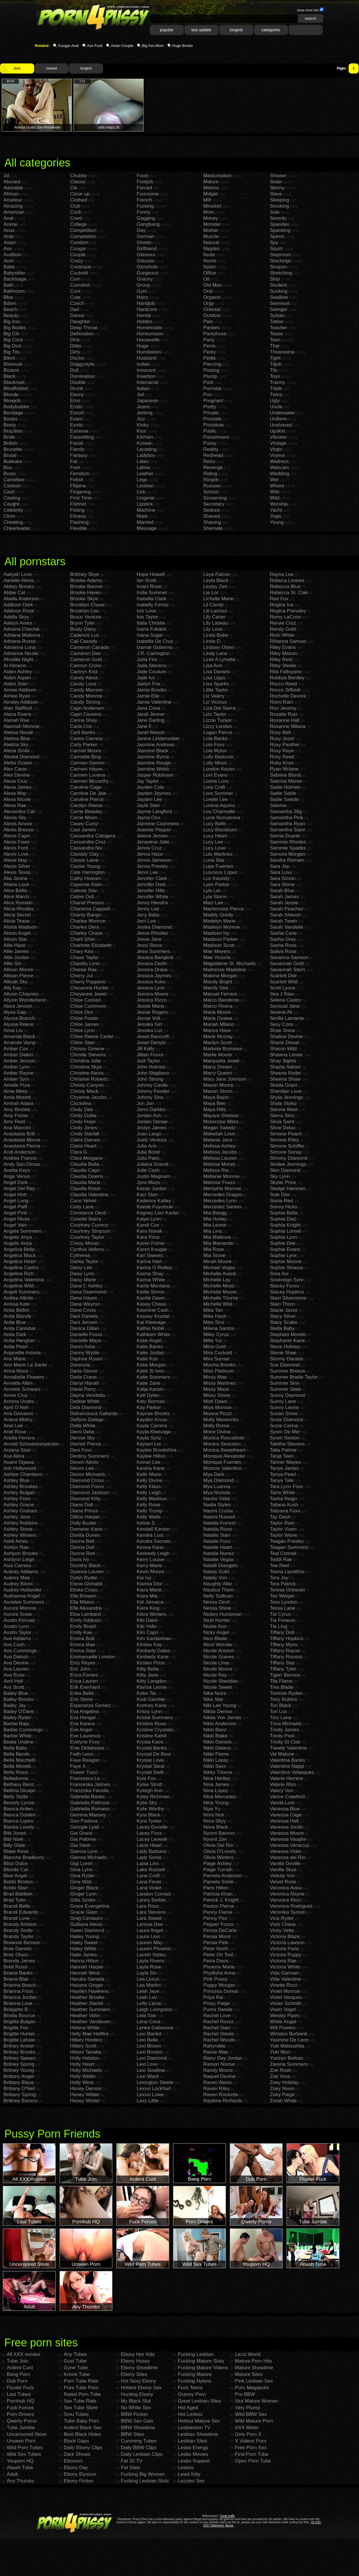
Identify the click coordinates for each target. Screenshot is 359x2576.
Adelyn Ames (17, 623)
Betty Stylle (15, 1796)
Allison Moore (18, 969)
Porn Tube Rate (81, 2381)
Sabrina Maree (286, 781)
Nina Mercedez (219, 1796)
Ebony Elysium (80, 2474)
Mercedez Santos (222, 1207)
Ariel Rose (14, 1432)
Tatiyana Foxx (285, 1511)
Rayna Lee (282, 574)
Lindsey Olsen (219, 647)
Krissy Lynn (149, 1711)
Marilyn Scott (217, 1042)
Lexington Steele (155, 2082)
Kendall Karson (153, 1529)
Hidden (144, 321)
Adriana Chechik (21, 629)
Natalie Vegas (218, 1559)
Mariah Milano (218, 1024)
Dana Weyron (85, 1304)
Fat (73, 461)
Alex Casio (15, 769)
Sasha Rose (283, 945)
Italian (143, 388)
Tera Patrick (283, 1584)
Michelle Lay (217, 1279)
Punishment (216, 437)
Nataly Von (215, 1577)
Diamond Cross (87, 1480)
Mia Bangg (215, 1213)
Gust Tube (75, 2361)
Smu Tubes (76, 2414)
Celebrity (13, 510)
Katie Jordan (150, 1352)
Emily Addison (85, 1620)
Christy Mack (84, 1091)
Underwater (282, 413)
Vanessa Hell (284, 1821)
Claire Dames (85, 1140)
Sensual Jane (285, 1006)
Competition (83, 230)
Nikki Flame (216, 1754)
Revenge (213, 467)
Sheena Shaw (285, 1079)
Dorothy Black (85, 1565)
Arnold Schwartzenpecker (31, 1444)
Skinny (277, 188)
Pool (208, 382)
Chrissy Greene (87, 1048)
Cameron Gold (86, 659)
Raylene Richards (222, 2100)
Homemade (149, 327)
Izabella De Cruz (155, 641)
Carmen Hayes (86, 769)
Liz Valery (213, 696)
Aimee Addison (19, 690)
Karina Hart (149, 1261)
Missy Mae (215, 1377)
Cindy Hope (83, 1121)
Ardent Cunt (20, 2367)
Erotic (76, 406)
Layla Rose (149, 1967)
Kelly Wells (149, 1517)
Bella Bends (16, 1754)
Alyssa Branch (19, 1018)
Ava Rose (14, 1675)
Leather (145, 473)
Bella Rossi (15, 1772)
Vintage (278, 443)
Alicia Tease (16, 921)
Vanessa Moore (287, 1833)
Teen (275, 340)
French (144, 200)
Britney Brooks (19, 2052)
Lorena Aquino (219, 805)
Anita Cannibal (19, 1328)
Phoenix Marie (219, 1967)
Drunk (76, 388)
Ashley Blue (16, 1480)
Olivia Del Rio (218, 1845)
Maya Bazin (216, 1097)
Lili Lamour (215, 611)
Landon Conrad (154, 1894)
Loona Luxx (216, 781)
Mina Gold (214, 1346)
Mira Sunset (216, 1359)
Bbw (8, 297)
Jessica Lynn (151, 988)
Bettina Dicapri (19, 1790)
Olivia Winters (218, 1857)
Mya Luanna (216, 1486)
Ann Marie (14, 1359)
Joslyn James (151, 1127)
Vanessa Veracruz (289, 1845)
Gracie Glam (84, 1912)
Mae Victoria (216, 957)
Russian (212, 486)
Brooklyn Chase (87, 605)
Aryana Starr (17, 1450)
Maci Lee (213, 902)
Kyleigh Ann (150, 1790)
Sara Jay (279, 866)
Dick (75, 340)
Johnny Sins (150, 1097)
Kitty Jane (147, 1675)
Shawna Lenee (286, 1055)
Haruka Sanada (87, 1979)
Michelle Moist (219, 1286)
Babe (9, 267)
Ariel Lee (13, 1425)
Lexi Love (147, 2064)
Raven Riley (216, 2088)
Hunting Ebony (137, 2394)
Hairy (142, 297)
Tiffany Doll (282, 1632)
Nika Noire (214, 1693)
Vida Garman (284, 1973)
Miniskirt (212, 206)
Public (210, 431)
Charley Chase (86, 933)
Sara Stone (282, 884)
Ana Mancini (17, 1127)
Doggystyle (82, 364)
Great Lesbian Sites (199, 2401)
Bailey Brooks (18, 1699)
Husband (146, 358)
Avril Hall (13, 1681)
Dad (74, 309)
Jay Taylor (148, 781)
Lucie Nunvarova (221, 817)
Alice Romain (17, 902)
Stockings (280, 261)
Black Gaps (76, 2441)
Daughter (80, 321)
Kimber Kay (149, 1644)
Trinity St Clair (285, 1742)
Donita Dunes (85, 1535)
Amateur (12, 200)
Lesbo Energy (193, 2447)
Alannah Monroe (21, 726)
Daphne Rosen (86, 1359)
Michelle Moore (220, 1292)
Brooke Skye (84, 598)
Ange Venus (16, 1176)
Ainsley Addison (20, 702)
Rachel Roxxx (218, 2021)
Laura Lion (148, 1936)
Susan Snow (283, 1413)
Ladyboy (146, 455)
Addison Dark (18, 605)
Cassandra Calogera (92, 836)
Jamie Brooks (151, 690)
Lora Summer (218, 793)
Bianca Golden (19, 1815)
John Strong (150, 1079)
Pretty (209, 406)
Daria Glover (84, 1371)
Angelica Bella (19, 1249)
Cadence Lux (84, 635)
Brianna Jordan (20, 1997)
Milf (207, 200)
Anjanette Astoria (22, 1352)
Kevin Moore (150, 1571)
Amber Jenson (19, 1061)
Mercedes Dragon (222, 1194)
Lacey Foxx (149, 1833)
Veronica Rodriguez (291, 1906)
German (145, 236)
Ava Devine (16, 1663)
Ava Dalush (16, 1657)
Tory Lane (281, 1717)
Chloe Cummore (88, 1006)
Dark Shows (77, 2454)
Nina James (216, 1784)
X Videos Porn (250, 2441)
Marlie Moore (217, 1055)
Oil (206, 279)
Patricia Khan (217, 1894)
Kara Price (148, 1237)
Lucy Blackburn (220, 830)
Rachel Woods (219, 2040)
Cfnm (9, 516)
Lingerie (145, 498)
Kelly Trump (150, 1511)
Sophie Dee (283, 1243)
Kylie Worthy (150, 1809)
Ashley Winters (19, 1535)
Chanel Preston (87, 902)
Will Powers (283, 2027)
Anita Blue (14, 1322)
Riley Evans (283, 647)
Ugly (275, 400)
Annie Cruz (15, 1395)
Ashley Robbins (20, 1523)
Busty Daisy (83, 629)
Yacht (276, 510)
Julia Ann (147, 1146)
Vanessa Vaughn (288, 1839)
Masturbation (217, 175)
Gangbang (148, 224)
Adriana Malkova (21, 635)
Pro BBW (245, 2394)
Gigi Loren (81, 1863)
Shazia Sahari (285, 1067)
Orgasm (212, 297)
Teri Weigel (282, 1596)
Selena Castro (285, 1000)
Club (75, 206)
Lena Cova (148, 2021)
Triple (276, 388)
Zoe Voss (280, 2076)
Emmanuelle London (92, 1657)
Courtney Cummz (89, 1225)
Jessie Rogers (152, 1012)
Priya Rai (213, 1997)
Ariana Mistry (17, 1419)
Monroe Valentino (222, 1468)
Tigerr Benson (285, 1675)
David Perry (83, 1389)
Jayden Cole (150, 787)
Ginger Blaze (84, 1888)
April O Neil (15, 1407)
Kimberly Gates (153, 1650)
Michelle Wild (217, 1304)
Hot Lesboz (190, 2414)
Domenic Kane (86, 1529)
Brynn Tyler (82, 623)
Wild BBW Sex (251, 2414)
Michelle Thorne (220, 1298)
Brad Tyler (14, 1900)
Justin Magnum (153, 1176)
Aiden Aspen (17, 677)
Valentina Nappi (287, 1766)
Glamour (146, 254)
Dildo (75, 346)
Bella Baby (15, 1748)
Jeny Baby (148, 915)
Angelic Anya (17, 1237)
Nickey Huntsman (222, 1614)
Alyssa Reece (18, 1024)
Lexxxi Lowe (150, 2094)
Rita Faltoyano (286, 671)
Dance (77, 315)
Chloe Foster (84, 1018)
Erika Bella (82, 1693)
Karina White (151, 1279)
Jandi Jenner (151, 714)
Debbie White (85, 1401)
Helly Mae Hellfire (89, 2034)
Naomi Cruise (218, 1511)
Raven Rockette (220, 2094)
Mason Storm (217, 1091)
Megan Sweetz (219, 1127)
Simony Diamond (288, 1158)
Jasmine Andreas (155, 744)
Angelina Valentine (23, 1279)
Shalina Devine (286, 1036)
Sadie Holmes (285, 787)
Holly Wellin (83, 2076)
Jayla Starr (148, 805)
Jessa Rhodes (152, 933)
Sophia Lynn (283, 1237)
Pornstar (212, 388)
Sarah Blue (282, 890)
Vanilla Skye (283, 1869)
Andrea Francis (20, 1158)
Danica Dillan (84, 1328)
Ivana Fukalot (151, 629)
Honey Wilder (85, 2094)
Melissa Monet (219, 1164)
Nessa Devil (216, 1602)
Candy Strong (85, 702)
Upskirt (277, 431)
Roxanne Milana (287, 726)
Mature (211, 181)
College (78, 224)
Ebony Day (76, 2467)
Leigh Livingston (154, 2009)
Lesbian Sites (192, 2441)
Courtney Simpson (90, 1231)
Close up (79, 194)
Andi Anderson (19, 1152)
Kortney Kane (151, 1705)
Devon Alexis (84, 1462)
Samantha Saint (287, 830)
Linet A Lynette (219, 659)
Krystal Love (150, 1760)
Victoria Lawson (287, 1942)
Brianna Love (17, 2003)
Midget (210, 194)
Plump (210, 376)
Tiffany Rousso (286, 1657)
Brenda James (19, 1961)
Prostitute (213, 425)
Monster (212, 224)
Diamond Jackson (89, 1492)
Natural (211, 242)
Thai (274, 346)
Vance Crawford (287, 1796)
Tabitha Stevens (287, 1444)
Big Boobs (14, 327)
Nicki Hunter (216, 1620)
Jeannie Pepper (154, 830)
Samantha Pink (286, 817)
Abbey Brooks (18, 586)
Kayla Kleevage (154, 1432)
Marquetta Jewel (221, 1061)
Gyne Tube (76, 2367)
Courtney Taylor (87, 1237)
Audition (12, 254)
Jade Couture (151, 671)
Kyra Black (148, 1815)
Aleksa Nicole (18, 732)
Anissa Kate (16, 1304)
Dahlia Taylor (84, 1261)
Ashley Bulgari (19, 1492)
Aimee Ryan (16, 696)
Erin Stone (81, 1699)
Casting (11, 498)
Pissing (211, 370)
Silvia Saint (282, 1121)
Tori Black (280, 1705)
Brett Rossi (15, 1967)
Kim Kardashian (154, 1638)
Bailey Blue (15, 1693)
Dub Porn (17, 2381)
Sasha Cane (283, 933)
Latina (143, 467)
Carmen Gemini (87, 763)
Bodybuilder (16, 406)
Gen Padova (84, 1821)
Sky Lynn (280, 1176)
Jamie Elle (148, 696)
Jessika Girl (149, 1024)
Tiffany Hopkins (286, 1638)
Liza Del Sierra (219, 708)
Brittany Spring (19, 2094)
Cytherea (80, 1255)
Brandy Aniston (19, 1924)
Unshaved (281, 425)
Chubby (78, 175)
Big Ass (11, 321)
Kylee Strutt (149, 1784)
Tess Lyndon (283, 1602)
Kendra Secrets (154, 1541)
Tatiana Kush (284, 1504)
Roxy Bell (280, 732)
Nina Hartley (216, 1778)
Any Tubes (75, 2354)
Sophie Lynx (283, 1255)
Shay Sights (283, 1061)
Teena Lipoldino (287, 1571)
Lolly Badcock (218, 757)
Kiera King (148, 1608)
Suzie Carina (284, 1425)
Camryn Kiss (84, 671)
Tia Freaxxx (282, 1620)
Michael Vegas (219, 1267)
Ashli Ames (15, 1541)
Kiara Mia (147, 1596)
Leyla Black (215, 580)
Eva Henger (83, 1717)
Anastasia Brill (19, 1134)
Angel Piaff (15, 1207)
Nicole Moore (217, 1669)
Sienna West (284, 1109)
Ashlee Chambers (23, 1474)
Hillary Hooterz (86, 2040)
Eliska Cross (83, 1590)
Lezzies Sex (191, 2481)
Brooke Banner (86, 586)
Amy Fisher (15, 1115)
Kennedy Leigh (153, 1553)
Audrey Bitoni (18, 1584)
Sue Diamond (285, 1365)
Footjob (145, 181)
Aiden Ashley (17, 671)
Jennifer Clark (152, 878)
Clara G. (79, 1152)
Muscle (211, 236)
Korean (145, 443)
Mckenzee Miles (221, 1121)
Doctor (77, 358)
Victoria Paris (284, 1948)
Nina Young (215, 1802)
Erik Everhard (85, 1687)
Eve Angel (81, 1729)
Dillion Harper (85, 1517)
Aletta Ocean (17, 763)
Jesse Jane (149, 939)
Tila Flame (281, 1681)
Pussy (210, 443)
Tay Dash (280, 1517)
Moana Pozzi (217, 1413)
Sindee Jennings (288, 1164)
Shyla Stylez (283, 1103)
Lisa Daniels (216, 671)
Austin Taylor (17, 1632)
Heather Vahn (85, 2015)
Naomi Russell (219, 1517)
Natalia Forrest (219, 1523)
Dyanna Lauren (87, 1571)
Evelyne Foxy (85, 1742)
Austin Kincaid (19, 1620)
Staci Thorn (282, 1304)
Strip (275, 279)
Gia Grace (81, 1833)
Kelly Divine (149, 1480)
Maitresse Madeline (224, 969)
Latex (143, 461)
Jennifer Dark (151, 884)
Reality (210, 449)
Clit (73, 188)
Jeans (143, 406)
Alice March (16, 896)
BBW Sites (132, 2434)
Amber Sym (16, 1079)
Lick (141, 492)
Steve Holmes (285, 1346)
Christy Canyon (87, 1085)
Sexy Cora (281, 1024)
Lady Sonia (149, 1857)
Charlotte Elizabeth (91, 945)
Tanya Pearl (283, 1474)
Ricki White (282, 635)
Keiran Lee (148, 1462)
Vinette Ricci (283, 1985)
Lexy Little (148, 2100)
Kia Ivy (144, 1577)
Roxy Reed (282, 757)
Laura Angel (150, 1930)
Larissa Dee (150, 1924)
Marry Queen (217, 1073)
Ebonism (73, 2461)
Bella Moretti (17, 1766)
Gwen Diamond (87, 1930)
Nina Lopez (215, 1790)
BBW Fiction (134, 2414)
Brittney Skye (84, 574)
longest (236, 30)
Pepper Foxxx (218, 1924)
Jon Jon (145, 1103)
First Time (81, 498)
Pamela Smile (218, 1882)
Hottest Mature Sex (199, 2421)
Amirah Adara (18, 1103)
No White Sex (136, 2407)
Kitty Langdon (152, 1681)
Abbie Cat (14, 592)
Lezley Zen (215, 586)
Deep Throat (83, 327)
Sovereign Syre (286, 1279)
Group (143, 285)
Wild (274, 498)
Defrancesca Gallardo (94, 1413)
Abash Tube (20, 2467)
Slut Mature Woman (256, 2401)
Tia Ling (278, 1626)
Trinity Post (282, 1736)
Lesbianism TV (194, 2427)
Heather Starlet (86, 2003)
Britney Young (18, 2070)
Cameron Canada (89, 647)
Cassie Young (85, 866)
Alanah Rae (16, 720)
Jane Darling (150, 720)
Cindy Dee (81, 1109)
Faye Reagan (85, 1760)
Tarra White (282, 1492)
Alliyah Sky (15, 982)
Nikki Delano (217, 1748)
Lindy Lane (215, 653)
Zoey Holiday (284, 2082)
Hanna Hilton (84, 1961)
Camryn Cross (86, 665)
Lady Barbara (151, 1851)
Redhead (213, 455)
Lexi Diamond (152, 2058)
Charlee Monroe (87, 921)
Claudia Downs (86, 1176)
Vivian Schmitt (285, 2003)
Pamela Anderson (222, 1875)
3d (6, 175)
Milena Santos (219, 1328)
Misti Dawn (215, 1401)
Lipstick (145, 504)
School (210, 492)
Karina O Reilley (154, 1267)
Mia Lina (212, 1231)
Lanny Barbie (151, 1900)
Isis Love (146, 611)
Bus (7, 467)
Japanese (147, 400)
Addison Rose (18, 611)
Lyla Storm (215, 896)
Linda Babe (215, 635)
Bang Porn (18, 2374)
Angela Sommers (22, 1231)
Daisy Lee (81, 1267)
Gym (142, 291)
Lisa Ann (212, 665)
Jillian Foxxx (150, 1055)
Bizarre (11, 370)
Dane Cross (83, 1310)
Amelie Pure (16, 1085)
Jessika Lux (149, 1030)
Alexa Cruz (15, 781)
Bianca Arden (18, 1809)
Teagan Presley (287, 1541)
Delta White (83, 1425)
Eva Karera (82, 1723)
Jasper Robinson (155, 775)
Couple (78, 254)
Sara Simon (283, 878)
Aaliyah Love (17, 574)
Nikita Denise (217, 1711)
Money (210, 218)
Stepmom (280, 254)
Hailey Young (84, 1936)
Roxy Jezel (282, 738)
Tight (275, 358)
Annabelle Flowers (23, 1377)
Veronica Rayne (287, 1894)
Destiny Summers (89, 1456)
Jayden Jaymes (154, 793)
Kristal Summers (155, 1717)
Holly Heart (82, 2064)
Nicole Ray (215, 1675)
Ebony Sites (134, 2374)
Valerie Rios (283, 1784)
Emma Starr (83, 1650)
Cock (75, 212)
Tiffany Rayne (285, 1650)
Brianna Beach (19, 1985)
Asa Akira (13, 1456)
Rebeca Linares (287, 580)
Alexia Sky (14, 817)
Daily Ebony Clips (83, 2447)
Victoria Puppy (285, 1954)
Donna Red (82, 1553)
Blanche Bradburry (23, 1857)
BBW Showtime (138, 2427)
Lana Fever (149, 1882)
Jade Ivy (146, 677)
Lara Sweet (149, 1918)
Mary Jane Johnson (224, 1079)
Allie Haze (14, 945)
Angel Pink (15, 1213)
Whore (277, 486)
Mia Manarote (218, 1243)
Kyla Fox (146, 1778)
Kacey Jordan (152, 1188)
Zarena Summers (289, 2064)
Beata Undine (18, 1742)
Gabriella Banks (87, 1796)
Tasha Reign (283, 1498)
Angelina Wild (18, 1286)
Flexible (78, 528)
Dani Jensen (84, 1322)
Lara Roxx (148, 1906)
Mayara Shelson (221, 1115)
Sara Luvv (281, 872)
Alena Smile (16, 750)
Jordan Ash (149, 1115)
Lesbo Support (194, 2461)
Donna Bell (82, 1541)
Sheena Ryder (285, 1073)
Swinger (278, 309)
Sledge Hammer (287, 1188)
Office (209, 273)
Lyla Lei (211, 890)
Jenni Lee (147, 872)
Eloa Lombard (85, 1614)
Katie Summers (153, 1377)
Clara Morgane (86, 1158)
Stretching (281, 273)
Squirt (276, 248)
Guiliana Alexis (86, 1924)
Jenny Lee (148, 909)
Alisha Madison (20, 927)
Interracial (147, 382)
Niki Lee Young (219, 1705)
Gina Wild (80, 1882)
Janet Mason (151, 732)
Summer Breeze (287, 1371)
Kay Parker (149, 1407)
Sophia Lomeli (285, 1231)
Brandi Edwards (20, 1912)
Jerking (145, 413)
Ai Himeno (14, 665)
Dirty (75, 352)
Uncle (276, 406)
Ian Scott (146, 580)
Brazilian (12, 431)
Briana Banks (18, 1973)
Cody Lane (82, 1207)
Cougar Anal (68, 45)
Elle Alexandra (86, 1608)
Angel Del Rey (19, 1188)
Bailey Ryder (17, 1717)
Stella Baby (282, 1328)
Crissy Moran (84, 1243)
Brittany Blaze (18, 2082)
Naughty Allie (217, 1584)
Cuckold (79, 273)
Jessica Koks (151, 982)
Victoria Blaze (285, 1936)
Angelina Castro (21, 1267)
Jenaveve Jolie (153, 842)
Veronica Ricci (285, 1900)
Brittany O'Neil (19, 2088)
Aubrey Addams (20, 1571)
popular (166, 30)
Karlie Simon (150, 1292)
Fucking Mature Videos (203, 2367)
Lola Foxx (214, 744)
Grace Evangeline (89, 1906)
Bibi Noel (13, 1839)
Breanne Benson (21, 1942)
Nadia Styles (217, 1504)
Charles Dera (84, 927)
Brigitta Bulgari (19, 2021)
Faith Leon (81, 1754)
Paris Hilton (215, 1888)
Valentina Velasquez (292, 1772)
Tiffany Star (282, 1663)
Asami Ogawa (18, 1462)
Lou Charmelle (219, 811)
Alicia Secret (17, 915)
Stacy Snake (283, 1322)
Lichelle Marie (218, 598)
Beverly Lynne (18, 1802)
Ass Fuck (94, 45)
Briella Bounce (19, 2015)
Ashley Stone (17, 1529)
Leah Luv (147, 1997)
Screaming (215, 498)
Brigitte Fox (15, 2027)
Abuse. (229, 2525)
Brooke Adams (86, 580)
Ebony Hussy (135, 2361)
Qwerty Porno (22, 2421)
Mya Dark (213, 1474)
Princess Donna (220, 1991)
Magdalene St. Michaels (229, 963)
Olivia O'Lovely (219, 1851)
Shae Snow (282, 1030)
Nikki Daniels (217, 1742)
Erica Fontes (84, 1675)
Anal (8, 218)
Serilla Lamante (287, 1018)
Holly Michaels (86, 2070)
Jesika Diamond (154, 927)
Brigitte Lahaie (19, 2040)
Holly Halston (84, 2058)
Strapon (278, 267)
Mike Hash (214, 1316)
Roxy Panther (285, 744)
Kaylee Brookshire (157, 1450)
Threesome (282, 352)
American (13, 212)
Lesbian (145, 486)
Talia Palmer (283, 1450)
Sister (276, 181)
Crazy (76, 261)
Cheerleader (17, 528)
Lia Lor (210, 592)
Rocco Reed (283, 684)
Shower (278, 175)
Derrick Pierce (85, 1444)
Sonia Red (281, 1200)
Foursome (148, 194)
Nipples (211, 248)
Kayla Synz (149, 1438)
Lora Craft (214, 787)
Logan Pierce (217, 732)
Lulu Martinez (218, 854)
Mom (208, 212)
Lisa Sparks (216, 684)
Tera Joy (279, 1577)
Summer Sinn (285, 1383)
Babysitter (14, 273)
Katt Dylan (148, 1395)
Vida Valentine (285, 1979)
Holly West (82, 2082)
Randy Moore (218, 2070)
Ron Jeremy (283, 708)
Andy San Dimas (21, 1164)
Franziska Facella (89, 1790)
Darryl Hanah (84, 1383)
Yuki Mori (280, 2052)
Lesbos (186, 2467)
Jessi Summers (153, 951)
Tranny (277, 382)
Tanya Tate (282, 1480)
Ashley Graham (20, 1511)
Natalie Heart (217, 1547)
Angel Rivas (16, 1219)
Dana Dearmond (88, 1292)
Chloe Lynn (82, 1030)
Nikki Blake (215, 1736)
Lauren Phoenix (154, 1948)
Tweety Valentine (288, 1748)
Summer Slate (285, 1389)
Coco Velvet (83, 1200)
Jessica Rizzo (152, 1000)
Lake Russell (151, 1869)
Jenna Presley (152, 866)
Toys (275, 376)
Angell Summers (21, 1292)
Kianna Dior (149, 1584)
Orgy (208, 303)
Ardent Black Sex (82, 2427)
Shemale (213, 528)
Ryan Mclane (284, 769)
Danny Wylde (84, 1352)
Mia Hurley (215, 1219)
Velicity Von (282, 1875)
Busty (9, 473)
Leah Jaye (148, 1991)
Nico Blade (215, 1638)
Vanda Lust (282, 1802)
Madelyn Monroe (221, 927)
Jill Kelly (145, 1048)
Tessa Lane (282, 1608)
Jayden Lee (149, 799)
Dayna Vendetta (87, 1395)
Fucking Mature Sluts (201, 2361)
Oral (208, 291)
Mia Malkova (217, 1237)
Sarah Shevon (285, 915)
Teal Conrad (283, 1553)
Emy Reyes (82, 1663)
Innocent (146, 370)
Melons (211, 188)
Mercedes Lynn (220, 1200)
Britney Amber (18, 2046)
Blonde (11, 394)
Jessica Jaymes (154, 975)
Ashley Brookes (20, 1486)
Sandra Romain (287, 860)
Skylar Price (283, 1182)
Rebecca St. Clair (289, 592)
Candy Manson (86, 690)
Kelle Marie (149, 1474)
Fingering (80, 492)
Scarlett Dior (283, 975)
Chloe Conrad (85, 1000)
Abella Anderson (21, 598)
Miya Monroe (217, 1407)
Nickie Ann (214, 1626)
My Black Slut (136, 2401)
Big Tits (11, 352)
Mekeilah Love (219, 1134)
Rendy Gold (283, 629)
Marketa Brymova (222, 1048)
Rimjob (211, 479)
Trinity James (284, 1729)
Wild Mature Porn (254, 2421)
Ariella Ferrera (19, 1438)
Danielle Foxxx (86, 1334)
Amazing (13, 206)
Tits (274, 370)
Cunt (75, 291)
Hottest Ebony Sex (141, 2387)
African (11, 194)
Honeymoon (150, 333)
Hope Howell (150, 574)
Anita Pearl (15, 1346)
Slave (276, 194)
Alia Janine (15, 878)
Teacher (278, 327)
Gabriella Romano (90, 1809)
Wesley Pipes (285, 2015)
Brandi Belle (16, 1906)
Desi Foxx (81, 1450)
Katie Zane (148, 1383)
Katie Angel (149, 1340)
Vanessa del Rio (287, 1857)
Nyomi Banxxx (219, 1833)
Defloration (82, 333)
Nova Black (215, 1827)
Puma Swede (217, 2009)
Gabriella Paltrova (89, 1802)
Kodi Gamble (151, 1699)
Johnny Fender (153, 1091)
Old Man (212, 285)
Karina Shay (150, 1273)
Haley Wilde (83, 1948)
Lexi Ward (148, 2076)
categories (270, 30)
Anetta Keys (16, 1170)
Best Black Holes (82, 2434)
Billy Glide (14, 1845)
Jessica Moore (152, 994)
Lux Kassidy (216, 878)
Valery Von (281, 1790)
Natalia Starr (216, 1535)
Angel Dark (15, 1182)
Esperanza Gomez (90, 1705)
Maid (142, 516)
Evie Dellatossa (87, 1748)
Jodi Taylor (148, 1061)
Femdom (79, 473)
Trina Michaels (286, 1723)
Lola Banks (215, 738)
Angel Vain (15, 1225)
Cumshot (80, 285)
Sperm (277, 236)
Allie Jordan (16, 957)
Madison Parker (220, 939)
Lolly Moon (215, 763)
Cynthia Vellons (87, 1249)
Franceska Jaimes (90, 1784)
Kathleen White (153, 1334)
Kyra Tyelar (149, 1821)
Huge (143, 346)
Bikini (9, 358)
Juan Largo (149, 1134)
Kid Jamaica (150, 1602)
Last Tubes (19, 2394)
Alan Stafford (17, 708)
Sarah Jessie (284, 902)
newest (51, 68)
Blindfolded (15, 388)
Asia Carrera (17, 1565)
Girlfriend (147, 248)
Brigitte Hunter (19, 2034)
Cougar (78, 248)
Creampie (80, 267)
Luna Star (214, 860)
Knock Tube (77, 2374)
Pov (207, 394)
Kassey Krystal (153, 1316)
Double (78, 382)
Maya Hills (214, 1109)
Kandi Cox (148, 1225)
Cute (75, 297)
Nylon (209, 267)
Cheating (13, 522)
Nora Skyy (214, 1821)
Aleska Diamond (21, 757)
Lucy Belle (214, 823)
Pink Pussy (215, 1979)
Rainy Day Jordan (222, 2058)
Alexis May (15, 860)
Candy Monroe (86, 696)
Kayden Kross (152, 1419)
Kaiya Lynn (149, 1219)
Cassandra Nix (86, 848)
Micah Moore (217, 1261)
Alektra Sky (15, 744)
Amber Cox (15, 1048)
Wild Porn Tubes (25, 2447)
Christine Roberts (89, 1079)
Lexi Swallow (151, 2070)
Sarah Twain (283, 921)
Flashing (79, 522)
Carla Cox (81, 726)
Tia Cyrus (280, 1614)
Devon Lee (82, 1468)
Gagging (146, 218)
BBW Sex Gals (137, 2421)
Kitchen (145, 437)
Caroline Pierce (87, 799)
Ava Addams (17, 1638)
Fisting (77, 510)
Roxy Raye (282, 750)
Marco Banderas (221, 1000)
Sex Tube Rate (80, 2401)
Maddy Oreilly (218, 915)
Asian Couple (122, 45)
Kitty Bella (148, 1669)
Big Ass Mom (153, 45)
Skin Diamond (285, 1170)
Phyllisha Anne (219, 1973)
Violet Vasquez (286, 1997)
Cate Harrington (87, 872)
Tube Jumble (21, 2427)
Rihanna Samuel (288, 641)
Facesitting (82, 437)
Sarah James (284, 896)
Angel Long (15, 1200)
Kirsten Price (150, 1663)
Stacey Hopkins (287, 1292)
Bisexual (12, 364)
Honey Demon (86, 2088)
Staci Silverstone (288, 1298)
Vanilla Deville (285, 1863)
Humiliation (149, 352)
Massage (147, 528)
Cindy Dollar (83, 1115)
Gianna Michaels (88, 1857)
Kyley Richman (153, 1796)
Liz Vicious (215, 702)
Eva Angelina (84, 1711)
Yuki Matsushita (287, 2046)
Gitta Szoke (83, 1900)
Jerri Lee (146, 921)
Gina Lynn (81, 1869)
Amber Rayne (18, 1073)
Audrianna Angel (21, 1596)
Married (145, 522)
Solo (275, 212)
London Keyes (219, 769)
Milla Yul (212, 1340)
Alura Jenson (17, 1006)
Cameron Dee (85, 653)
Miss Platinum (218, 1371)
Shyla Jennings (286, 1097)
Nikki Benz (214, 1729)
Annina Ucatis (18, 1401)
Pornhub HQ (20, 2401)
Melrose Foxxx (219, 1182)
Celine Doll (82, 896)
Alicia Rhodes (18, 909)
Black (9, 376)
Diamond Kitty (85, 1498)
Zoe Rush (280, 2070)
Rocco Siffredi (285, 690)
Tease (276, 333)
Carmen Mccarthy (89, 781)
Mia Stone (214, 1255)
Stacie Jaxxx (283, 1310)
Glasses (145, 261)
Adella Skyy (16, 617)
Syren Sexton (284, 1438)
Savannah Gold (287, 963)
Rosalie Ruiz (283, 714)
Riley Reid (281, 659)
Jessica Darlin (152, 963)
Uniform (278, 419)
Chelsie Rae (83, 969)
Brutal (9, 455)
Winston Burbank (288, 2034)
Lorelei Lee (215, 799)
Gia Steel (80, 1845)
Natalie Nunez (218, 1553)
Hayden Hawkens (89, 1991)
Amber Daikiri (18, 1055)
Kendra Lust (150, 1535)
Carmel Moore (85, 750)
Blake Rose (16, 1851)
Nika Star (213, 1699)
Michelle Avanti (219, 1273)
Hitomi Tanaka (85, 2052)
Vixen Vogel (283, 2009)
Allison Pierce (18, 975)
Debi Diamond (85, 1407)
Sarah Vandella (286, 927)
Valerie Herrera (286, 1778)
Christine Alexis (87, 1073)
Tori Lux (278, 1711)
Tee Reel (279, 1565)
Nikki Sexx (214, 1766)
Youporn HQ (20, 2461)
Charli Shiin (82, 939)
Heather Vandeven (90, 2021)
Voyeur (277, 455)
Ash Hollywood (19, 1468)
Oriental (212, 309)
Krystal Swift (150, 1772)
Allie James (16, 951)
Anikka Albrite (18, 1298)
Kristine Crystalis (155, 1729)
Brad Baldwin (17, 1894)
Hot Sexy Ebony (138, 2381)
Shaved (211, 516)
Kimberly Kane (153, 1657)
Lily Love (213, 629)
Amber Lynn (16, 1067)
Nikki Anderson (219, 1723)
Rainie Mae (215, 2052)
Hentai (144, 315)
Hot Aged (188, 2407)
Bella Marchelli (19, 1760)
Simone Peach (286, 1134)
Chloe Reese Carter (91, 1036)
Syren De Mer (285, 1432)
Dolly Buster (83, 1523)
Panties (211, 327)
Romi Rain (281, 702)
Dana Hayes (83, 1298)
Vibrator (278, 437)
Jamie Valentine (154, 702)
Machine (146, 510)
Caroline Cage (86, 787)
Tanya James (284, 1468)
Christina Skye (86, 1067)
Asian (9, 242)
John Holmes (151, 1067)
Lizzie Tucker (217, 720)
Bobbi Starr (15, 1888)
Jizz (141, 419)
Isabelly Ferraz (153, 605)
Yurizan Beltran (286, 2058)
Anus (9, 230)
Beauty (11, 315)
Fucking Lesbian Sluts (145, 2481)
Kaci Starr (147, 1194)
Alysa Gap (14, 1012)
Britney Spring (18, 2064)
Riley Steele (283, 665)
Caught (11, 504)
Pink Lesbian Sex (254, 2381)
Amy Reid (14, 1121)
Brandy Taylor (18, 1936)
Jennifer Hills (151, 890)
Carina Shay (83, 720)
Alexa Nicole (17, 799)
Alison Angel (17, 933)
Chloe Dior (81, 1012)
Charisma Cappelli (90, 909)
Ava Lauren (16, 1669)
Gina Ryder (82, 1875)
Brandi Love (16, 1918)
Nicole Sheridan (220, 1681)
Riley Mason (283, 653)
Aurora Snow (17, 1614)
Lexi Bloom (149, 2046)
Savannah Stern (287, 969)
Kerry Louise (150, 1559)
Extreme (79, 431)
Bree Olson (15, 1954)
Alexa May (14, 793)
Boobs (10, 419)
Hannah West (85, 1973)
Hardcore (147, 309)
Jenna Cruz (149, 848)
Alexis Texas (17, 872)
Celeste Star (83, 890)
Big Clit (11, 333)
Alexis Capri (16, 836)
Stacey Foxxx (284, 1286)
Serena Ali (281, 1012)
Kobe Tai (146, 1693)
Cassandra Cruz (88, 842)
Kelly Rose (148, 1504)
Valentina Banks (287, 1760)
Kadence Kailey (154, 1200)
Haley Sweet (84, 1942)
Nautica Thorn (218, 1590)
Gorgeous (147, 273)
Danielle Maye (85, 1340)
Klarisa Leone (152, 1687)
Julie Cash (148, 1170)
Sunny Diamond (287, 1395)
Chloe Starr (82, 1042)
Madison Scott (219, 945)
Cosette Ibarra (85, 1219)
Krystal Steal (150, 1766)
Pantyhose (214, 333)
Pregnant (213, 400)
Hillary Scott (83, 2046)
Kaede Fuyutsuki (155, 1207)
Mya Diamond (218, 1480)
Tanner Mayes (285, 1462)
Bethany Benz (18, 1784)
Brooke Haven (85, 592)
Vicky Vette (282, 1930)
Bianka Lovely (18, 1827)
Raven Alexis (217, 2082)
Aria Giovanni (18, 1413)
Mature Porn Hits (253, 2361)
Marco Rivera (217, 1006)
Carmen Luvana (87, 775)
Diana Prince (84, 1511)
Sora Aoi (279, 1273)
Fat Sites (130, 2467)
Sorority (278, 218)
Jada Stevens (151, 665)
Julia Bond (148, 1152)
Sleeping (279, 200)
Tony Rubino (283, 1699)
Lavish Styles (151, 1954)
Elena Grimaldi (86, 1584)
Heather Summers (90, 2009)
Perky (209, 352)
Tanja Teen (282, 1456)
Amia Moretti (17, 1097)
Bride (9, 437)
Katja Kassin (150, 1389)
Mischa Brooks (219, 1365)
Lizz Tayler (214, 714)
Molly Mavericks (220, 1419)
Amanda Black (19, 1036)
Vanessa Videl (285, 1851)
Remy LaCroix (285, 617)
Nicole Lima (216, 1663)
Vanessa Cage (286, 1815)
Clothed (78, 200)
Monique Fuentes (222, 1462)
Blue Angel (15, 1875)
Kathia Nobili (150, 1328)
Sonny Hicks (283, 1207)
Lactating (147, 449)
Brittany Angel (18, 2076)
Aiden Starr (15, 684)
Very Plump (247, 2407)
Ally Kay (12, 988)
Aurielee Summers (23, 1602)
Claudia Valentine (89, 1194)
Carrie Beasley (86, 811)
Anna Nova (15, 1371)
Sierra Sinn (282, 1115)
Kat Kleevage (151, 1322)
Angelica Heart (19, 1261)
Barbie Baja (16, 1723)
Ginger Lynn (83, 1894)
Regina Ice (281, 605)
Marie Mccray (218, 1036)
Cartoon (12, 486)
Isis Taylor (147, 617)
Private (211, 413)
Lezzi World (248, 2354)
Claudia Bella (84, 1164)
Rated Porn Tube (82, 2394)
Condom (79, 242)
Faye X (78, 1766)
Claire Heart (83, 1146)
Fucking (145, 206)
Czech (77, 303)
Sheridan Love (286, 1091)
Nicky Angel (216, 1632)
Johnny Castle (152, 1085)
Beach (10, 309)
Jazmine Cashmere (158, 823)
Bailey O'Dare (18, 1711)
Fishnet (78, 504)
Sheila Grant (283, 1085)
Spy (274, 242)
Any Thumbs (20, 2481)
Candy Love (83, 684)
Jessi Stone (149, 945)
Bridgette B (15, 2009)
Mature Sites (248, 2374)
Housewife (148, 340)
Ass (7, 248)
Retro (209, 461)
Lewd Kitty (189, 2474)
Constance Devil (88, 1213)
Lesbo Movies (193, 2454)
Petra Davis (216, 1961)
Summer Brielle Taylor (294, 1377)
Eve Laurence (85, 1736)
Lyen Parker (216, 884)
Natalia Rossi (217, 1529)
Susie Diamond (286, 1419)
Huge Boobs (182, 45)
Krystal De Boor (154, 1754)
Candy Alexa (84, 677)
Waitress (279, 461)
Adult (12, 2474)
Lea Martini (149, 1985)
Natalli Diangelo (220, 1565)
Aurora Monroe (19, 1608)
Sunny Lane (283, 1401)
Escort (77, 413)
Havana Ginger (86, 1985)
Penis (209, 346)
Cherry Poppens (88, 982)
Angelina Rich (18, 1273)
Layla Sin (147, 1973)
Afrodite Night (18, 659)
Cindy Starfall (84, 1134)
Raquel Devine (219, 2076)
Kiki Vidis (147, 1626)
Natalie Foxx (216, 1541)
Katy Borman (151, 1401)
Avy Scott (13, 1687)
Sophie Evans (285, 1249)
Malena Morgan (220, 975)
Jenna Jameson (154, 860)
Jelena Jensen (152, 836)
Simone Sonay (286, 1152)
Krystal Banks (152, 1748)
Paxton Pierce (218, 1906)
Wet (274, 479)
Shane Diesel (284, 1042)
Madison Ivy (216, 933)
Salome (278, 805)
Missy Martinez (219, 1383)
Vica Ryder (282, 1918)
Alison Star (15, 939)
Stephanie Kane (287, 1340)
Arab (8, 236)
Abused (11, 181)
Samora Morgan (287, 854)
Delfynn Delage (87, 1419)
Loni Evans (215, 775)
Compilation (83, 236)
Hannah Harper (87, 1967)
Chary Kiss (82, 951)
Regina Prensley (288, 611)
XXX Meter (247, 2427)
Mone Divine (217, 1432)
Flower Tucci (84, 1772)
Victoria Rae (283, 1961)
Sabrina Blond (285, 775)
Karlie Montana (153, 1286)
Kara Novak (149, 1231)
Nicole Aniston (219, 1650)
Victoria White (285, 1967)
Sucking (278, 291)
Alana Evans (17, 714)
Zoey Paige (282, 2094)
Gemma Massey (88, 1815)
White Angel (283, 2021)
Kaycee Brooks (153, 1413)
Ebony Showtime (139, 2367)
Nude (209, 254)
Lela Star (146, 2015)
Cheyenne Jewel (88, 994)
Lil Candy (213, 605)
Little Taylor (215, 690)
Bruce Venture (85, 617)
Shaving (212, 522)
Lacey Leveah (152, 1839)
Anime (10, 224)
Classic (78, 181)
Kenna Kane (150, 1547)
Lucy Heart (215, 836)
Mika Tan (213, 1310)
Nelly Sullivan (218, 1596)
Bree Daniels (17, 1948)
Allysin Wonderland (24, 1000)
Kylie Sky (147, 1802)
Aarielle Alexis (18, 580)
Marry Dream (217, 1067)
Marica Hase (217, 1030)
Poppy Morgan (219, 1985)
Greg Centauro (86, 1918)
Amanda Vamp (19, 1042)
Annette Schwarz (22, 1389)
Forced (144, 188)
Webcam (279, 467)
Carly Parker (83, 744)
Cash (9, 492)
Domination (82, 376)
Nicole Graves (218, 1657)
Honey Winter (85, 2100)
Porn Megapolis (252, 2387)
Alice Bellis (15, 890)
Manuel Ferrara (220, 994)
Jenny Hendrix (152, 902)
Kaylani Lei (149, 1444)
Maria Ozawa (217, 1018)
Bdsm (9, 303)
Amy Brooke (16, 1109)
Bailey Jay (14, 1705)
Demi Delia (82, 1432)
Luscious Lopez (220, 872)
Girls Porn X (248, 2434)
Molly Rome (216, 1425)
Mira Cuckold (217, 1352)
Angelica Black (19, 1255)
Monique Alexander (224, 1456)
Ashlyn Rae (16, 1547)
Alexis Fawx (16, 842)
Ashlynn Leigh (18, 1559)
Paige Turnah (217, 1869)
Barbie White (17, 1736)
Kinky (143, 425)
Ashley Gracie (18, 1504)
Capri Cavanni (85, 714)
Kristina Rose (151, 1723)
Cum (75, 279)
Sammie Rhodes (288, 842)
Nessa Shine (217, 1608)
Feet (75, 467)
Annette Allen (17, 1383)
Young (277, 522)
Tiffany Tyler (283, 1669)
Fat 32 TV (131, 2461)
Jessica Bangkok (155, 957)
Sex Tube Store (81, 2407)
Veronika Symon (288, 1912)
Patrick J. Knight (221, 1900)
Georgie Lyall (84, 1827)
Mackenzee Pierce (223, 909)
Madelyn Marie (219, 921)
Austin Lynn (16, 1626)
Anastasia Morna (22, 1140)
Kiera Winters (151, 1614)
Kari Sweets (150, 1255)
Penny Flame (217, 1912)
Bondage (13, 413)
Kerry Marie (149, 1565)
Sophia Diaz (283, 1219)
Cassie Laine (84, 860)
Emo (75, 400)
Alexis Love (16, 854)
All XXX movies (23, 2354)
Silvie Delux (283, 1127)
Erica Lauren (84, 1681)
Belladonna (15, 1778)
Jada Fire (147, 659)
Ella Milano (82, 1602)
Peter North (215, 1948)
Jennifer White (152, 896)
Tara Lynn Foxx (286, 1486)
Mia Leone (214, 1225)
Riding (210, 473)
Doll (74, 370)
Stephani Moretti (288, 1334)
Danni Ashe (82, 1346)
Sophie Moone (286, 1261)
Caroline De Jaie (88, 793)
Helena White (85, 2027)
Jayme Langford (154, 811)
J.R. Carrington (153, 653)
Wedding (279, 473)
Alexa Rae (14, 805)
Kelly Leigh (149, 1492)
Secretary (213, 504)
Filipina (78, 486)
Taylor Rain (282, 1523)
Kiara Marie (149, 1590)
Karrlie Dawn (151, 1298)
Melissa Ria (216, 1170)
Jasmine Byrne (153, 757)
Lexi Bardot (149, 2034)
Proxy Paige (216, 2003)
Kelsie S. (146, 1523)
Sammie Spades (288, 848)
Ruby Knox (282, 763)
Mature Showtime (254, 2367)
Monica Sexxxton (222, 1444)
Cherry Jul (81, 975)
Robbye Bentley (287, 677)
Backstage (14, 279)
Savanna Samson (289, 957)
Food (142, 175)
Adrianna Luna (19, 647)
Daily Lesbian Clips (142, 2454)
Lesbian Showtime (198, 2434)
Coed (76, 218)
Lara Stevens (151, 1912)
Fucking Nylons (194, 2381)
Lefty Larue (149, 2003)
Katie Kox (147, 1359)
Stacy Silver (283, 1316)
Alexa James (17, 787)
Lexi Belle (147, 2040)
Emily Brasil (83, 1626)
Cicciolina (80, 1103)
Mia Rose (213, 1249)
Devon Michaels (87, 1474)
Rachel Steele (218, 2034)
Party (209, 340)
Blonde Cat (15, 1869)
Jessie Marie (150, 1006)
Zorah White (283, 2100)
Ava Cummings (20, 1650)
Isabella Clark (151, 598)
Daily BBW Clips (139, 2447)
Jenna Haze (150, 854)
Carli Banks (82, 732)
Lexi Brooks (149, 2052)
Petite (209, 358)
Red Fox (279, 598)
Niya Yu (211, 1809)
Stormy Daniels (286, 1359)
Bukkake (12, 461)
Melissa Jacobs (220, 1152)
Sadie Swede (284, 799)
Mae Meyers (216, 951)
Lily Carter (214, 617)
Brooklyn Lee (84, 611)
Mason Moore (218, 1085)
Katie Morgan (151, 1365)
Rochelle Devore (288, 696)
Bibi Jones (14, 1833)
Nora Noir (213, 1815)
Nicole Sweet (217, 1687)
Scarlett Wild (283, 982)
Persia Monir (217, 1936)
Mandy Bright (217, 982)
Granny (145, 279)
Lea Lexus (148, 1979)
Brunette (12, 449)
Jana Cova (148, 708)
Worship (279, 504)
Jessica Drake (152, 969)
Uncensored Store (26, 2434)
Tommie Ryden (286, 1693)
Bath (8, 285)
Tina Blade (281, 1687)
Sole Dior (280, 1194)
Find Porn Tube (251, 2454)
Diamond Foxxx (87, 1486)
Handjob (146, 303)
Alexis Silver (16, 866)
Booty (9, 425)
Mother (211, 230)
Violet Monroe (285, 1991)
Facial (76, 443)
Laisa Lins (148, 1863)
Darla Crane (83, 1377)
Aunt (8, 261)
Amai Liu (13, 1030)
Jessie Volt (148, 1018)
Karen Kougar (152, 1249)
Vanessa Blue (285, 1809)
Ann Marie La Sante (25, 1365)
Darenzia (80, 1365)
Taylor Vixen (283, 1529)
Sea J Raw (282, 994)
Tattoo (276, 321)
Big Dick (12, 346)
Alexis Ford (15, 848)
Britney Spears (19, 2058)
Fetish (76, 479)
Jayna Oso (148, 817)
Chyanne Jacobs (88, 1097)
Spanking (280, 230)
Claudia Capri (85, 1170)
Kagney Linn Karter (158, 1213)
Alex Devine (16, 775)
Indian (143, 364)
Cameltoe (14, 479)
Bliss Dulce (15, 1863)
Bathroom (14, 291)
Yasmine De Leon (289, 2040)
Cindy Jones (83, 1127)
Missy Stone (216, 1395)
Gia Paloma (83, 1839)
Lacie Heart (149, 1845)
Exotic (76, 425)
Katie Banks (150, 1346)
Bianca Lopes (18, 1821)
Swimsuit (280, 303)
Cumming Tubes (139, 2441)
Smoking (279, 206)
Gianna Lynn (84, 1851)
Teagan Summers (289, 1547)
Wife (275, 492)
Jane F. (145, 726)
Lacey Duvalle (152, 1827)
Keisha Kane (150, 1468)
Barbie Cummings (23, 1729)
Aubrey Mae (16, 1577)
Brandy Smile (18, 1930)
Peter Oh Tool (218, 1954)
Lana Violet (149, 1888)
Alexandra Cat (19, 811)
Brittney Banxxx (20, 2100)
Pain (208, 321)
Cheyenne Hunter (89, 988)
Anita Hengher (19, 1340)
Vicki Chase (283, 1924)
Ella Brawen (83, 1596)
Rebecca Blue (285, 586)
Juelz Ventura (151, 1140)
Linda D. (212, 641)
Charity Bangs (85, 915)
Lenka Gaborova (155, 2027)
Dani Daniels (84, 1316)
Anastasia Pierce (22, 1146)
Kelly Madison (152, 1498)
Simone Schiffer (287, 1146)
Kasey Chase (151, 1304)
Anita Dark (14, 1334)
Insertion (146, 376)
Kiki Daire (147, 1620)
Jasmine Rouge (154, 763)
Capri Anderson (87, 708)
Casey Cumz (84, 823)
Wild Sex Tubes (24, 2454)
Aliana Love (16, 884)
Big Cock (13, 340)
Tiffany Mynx (283, 1644)
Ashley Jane (16, 1517)
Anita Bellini (16, 1310)
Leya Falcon (216, 574)
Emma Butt (82, 1638)
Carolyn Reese (86, 805)
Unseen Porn (21, 2441)
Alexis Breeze (18, 830)
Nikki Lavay (215, 1760)
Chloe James (84, 1024)
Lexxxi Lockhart (154, 2088)
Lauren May (150, 1942)
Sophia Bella (283, 1213)
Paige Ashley (217, 1863)
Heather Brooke (87, 1997)
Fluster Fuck (20, 2387)
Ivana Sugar (150, 635)
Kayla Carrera (152, 1425)
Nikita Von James (222, 1717)
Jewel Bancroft (153, 1036)
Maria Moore (217, 1012)
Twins (276, 394)
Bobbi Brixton (18, 1882)
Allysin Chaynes (21, 994)
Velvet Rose (283, 1882)
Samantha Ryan (287, 823)
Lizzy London (217, 726)
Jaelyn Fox (148, 684)
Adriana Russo (19, 641)
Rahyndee (214, 2046)
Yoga (275, 516)
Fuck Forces (20, 2407)
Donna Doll (82, 1547)
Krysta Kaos (150, 1742)
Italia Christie (151, 623)
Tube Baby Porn (81, 2421)
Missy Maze (216, 1389)
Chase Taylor (84, 957)
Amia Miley (15, 1091)
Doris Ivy (79, 1559)
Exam (76, 419)
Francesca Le (85, 1778)
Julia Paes (148, 1158)
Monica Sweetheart (224, 1450)
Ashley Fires (17, 1498)
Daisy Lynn (82, 1273)
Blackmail (14, 382)
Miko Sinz (214, 1322)
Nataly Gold (216, 1571)
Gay (141, 230)
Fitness (78, 516)
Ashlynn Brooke (20, 1553)
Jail (140, 394)
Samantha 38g (286, 811)
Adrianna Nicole (20, 653)
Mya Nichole (216, 1492)
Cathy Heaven (85, 878)
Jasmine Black (152, 750)
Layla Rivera (150, 1961)
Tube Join (17, 2361)
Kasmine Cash (153, 1310)
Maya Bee (214, 1103)
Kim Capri (147, 1632)
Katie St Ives (150, 1371)
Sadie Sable (283, 793)
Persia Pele (215, 1942)
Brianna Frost (18, 1991)
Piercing (212, 364)
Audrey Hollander (22, 1590)
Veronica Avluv (286, 1888)
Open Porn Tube (253, 2461)
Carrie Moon (83, 817)
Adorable (13, 188)
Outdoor (212, 315)
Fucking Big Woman (143, 2474)
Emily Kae (81, 1632)
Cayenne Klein (86, 884)
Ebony (77, 394)
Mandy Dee (215, 988)
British (10, 443)
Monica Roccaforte (223, 1438)
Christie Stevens (88, 1055)
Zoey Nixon (282, 2088)
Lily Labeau (215, 623)
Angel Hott (14, 1194)
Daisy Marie (83, 1279)
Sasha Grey (283, 939)
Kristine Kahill (151, 1736)
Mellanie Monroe (221, 1176)
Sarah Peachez (286, 909)
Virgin (276, 449)
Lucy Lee (213, 842)
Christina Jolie (85, 1061)
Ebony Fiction (79, 2481)
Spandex (279, 224)
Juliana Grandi (152, 1164)
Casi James (83, 830)
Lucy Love (214, 848)
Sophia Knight (285, 1225)
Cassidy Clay (84, 854)
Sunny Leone (284, 1407)
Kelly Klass (149, 1486)
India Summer (152, 592)
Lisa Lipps (214, 677)
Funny (143, 212)
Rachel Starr (216, 2027)
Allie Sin (12, 963)
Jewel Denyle (151, 1042)
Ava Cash (14, 1644)
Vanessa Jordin (286, 1827)
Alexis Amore (17, 823)
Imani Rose (149, 586)
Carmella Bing (85, 757)
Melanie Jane (217, 1140)
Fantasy (78, 455)
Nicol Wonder (218, 1644)
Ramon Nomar (219, 2064)
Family (77, 449)
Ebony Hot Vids (138, 2354)
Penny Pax (215, 1918)
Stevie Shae (283, 1352)
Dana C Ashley (86, 1286)
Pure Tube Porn (81, 2387)
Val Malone (282, 1754)
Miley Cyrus (216, 1334)
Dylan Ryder (83, 1577)
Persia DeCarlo (220, 1930)
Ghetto (144, 242)
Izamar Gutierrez (155, 647)
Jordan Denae (152, 1121)
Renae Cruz (283, 623)
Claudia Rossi (85, 1188)
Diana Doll (81, 1504)
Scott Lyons (282, 988)
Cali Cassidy (83, 641)
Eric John (80, 1669)
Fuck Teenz (190, 2387)
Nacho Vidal (216, 1498)
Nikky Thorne (217, 1772)
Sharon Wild (283, 1048)
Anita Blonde (17, 1316)
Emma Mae (82, 1644)
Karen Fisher (151, 1243)
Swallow (279, 297)
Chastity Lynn (85, 963)
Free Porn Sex (251, 2447)
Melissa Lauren (220, 1158)
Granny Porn (192, 2394)
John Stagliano (153, 1073)
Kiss (141, 431)
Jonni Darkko (151, 1109)
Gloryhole (147, 267)
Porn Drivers (20, 2414)
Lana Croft (148, 1875)
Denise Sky (82, 1438)
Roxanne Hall (284, 720)
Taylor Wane (283, 1535)
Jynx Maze (148, 1182)
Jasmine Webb (153, 769)
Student (278, 285)
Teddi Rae (281, 1559)
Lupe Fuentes (218, 866)
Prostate (212, 419)
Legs (142, 479)
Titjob (276, 364)
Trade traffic (227, 2516)
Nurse (209, 261)
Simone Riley (284, 1140)
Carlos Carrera (86, 738)
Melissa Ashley (219, 1146)
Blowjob (12, 400)
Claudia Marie (85, 1182)
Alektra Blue (16, 738)
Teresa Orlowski (287, 1590)
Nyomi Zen (215, 1839)
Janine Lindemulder (158, 738)
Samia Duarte (285, 836)
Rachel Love (217, 2015)
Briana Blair (16, 1979)
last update (201, 30)
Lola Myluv (215, 750)
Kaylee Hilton (151, 1456)
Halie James (83, 1954)
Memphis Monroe (222, 1188)
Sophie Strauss (286, 1267)
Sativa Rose (283, 951)
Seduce (211, 510)
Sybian (277, 315)
